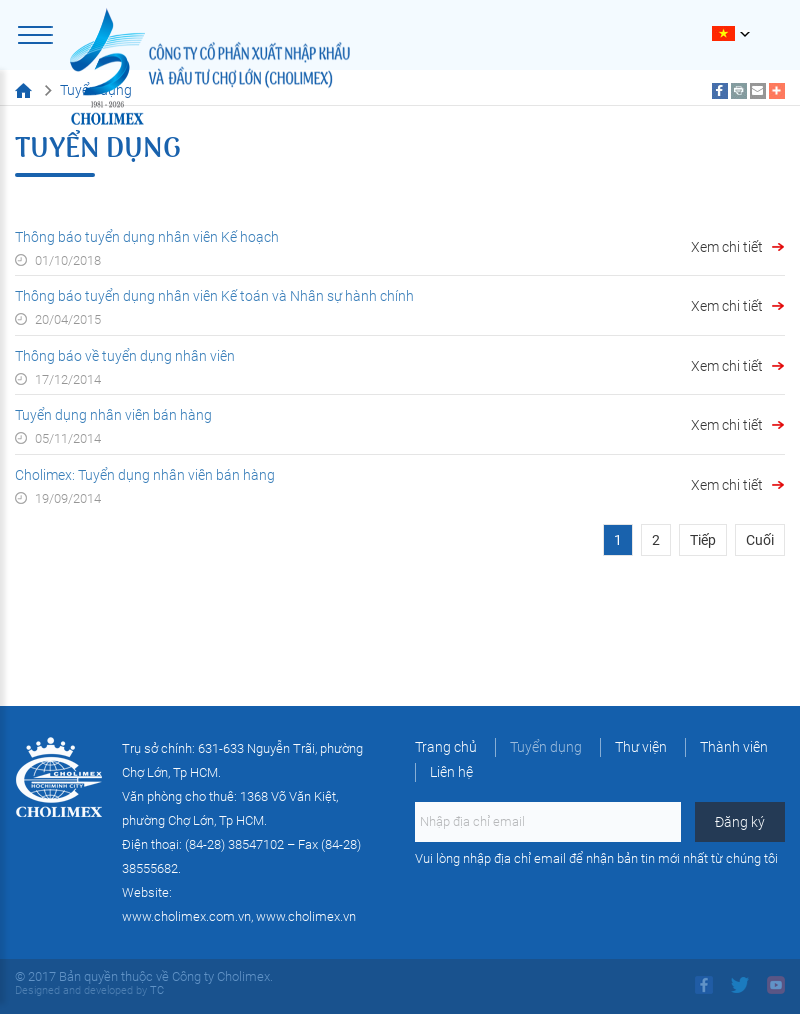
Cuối (760, 540)
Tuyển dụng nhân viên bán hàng (113, 415)
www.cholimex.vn (306, 916)
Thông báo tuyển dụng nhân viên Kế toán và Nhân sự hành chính (214, 296)
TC (155, 990)
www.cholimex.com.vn (186, 916)
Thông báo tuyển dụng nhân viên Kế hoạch (147, 237)
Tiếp (703, 540)
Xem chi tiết (727, 247)
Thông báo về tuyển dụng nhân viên (125, 356)
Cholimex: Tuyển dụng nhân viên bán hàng (145, 475)
